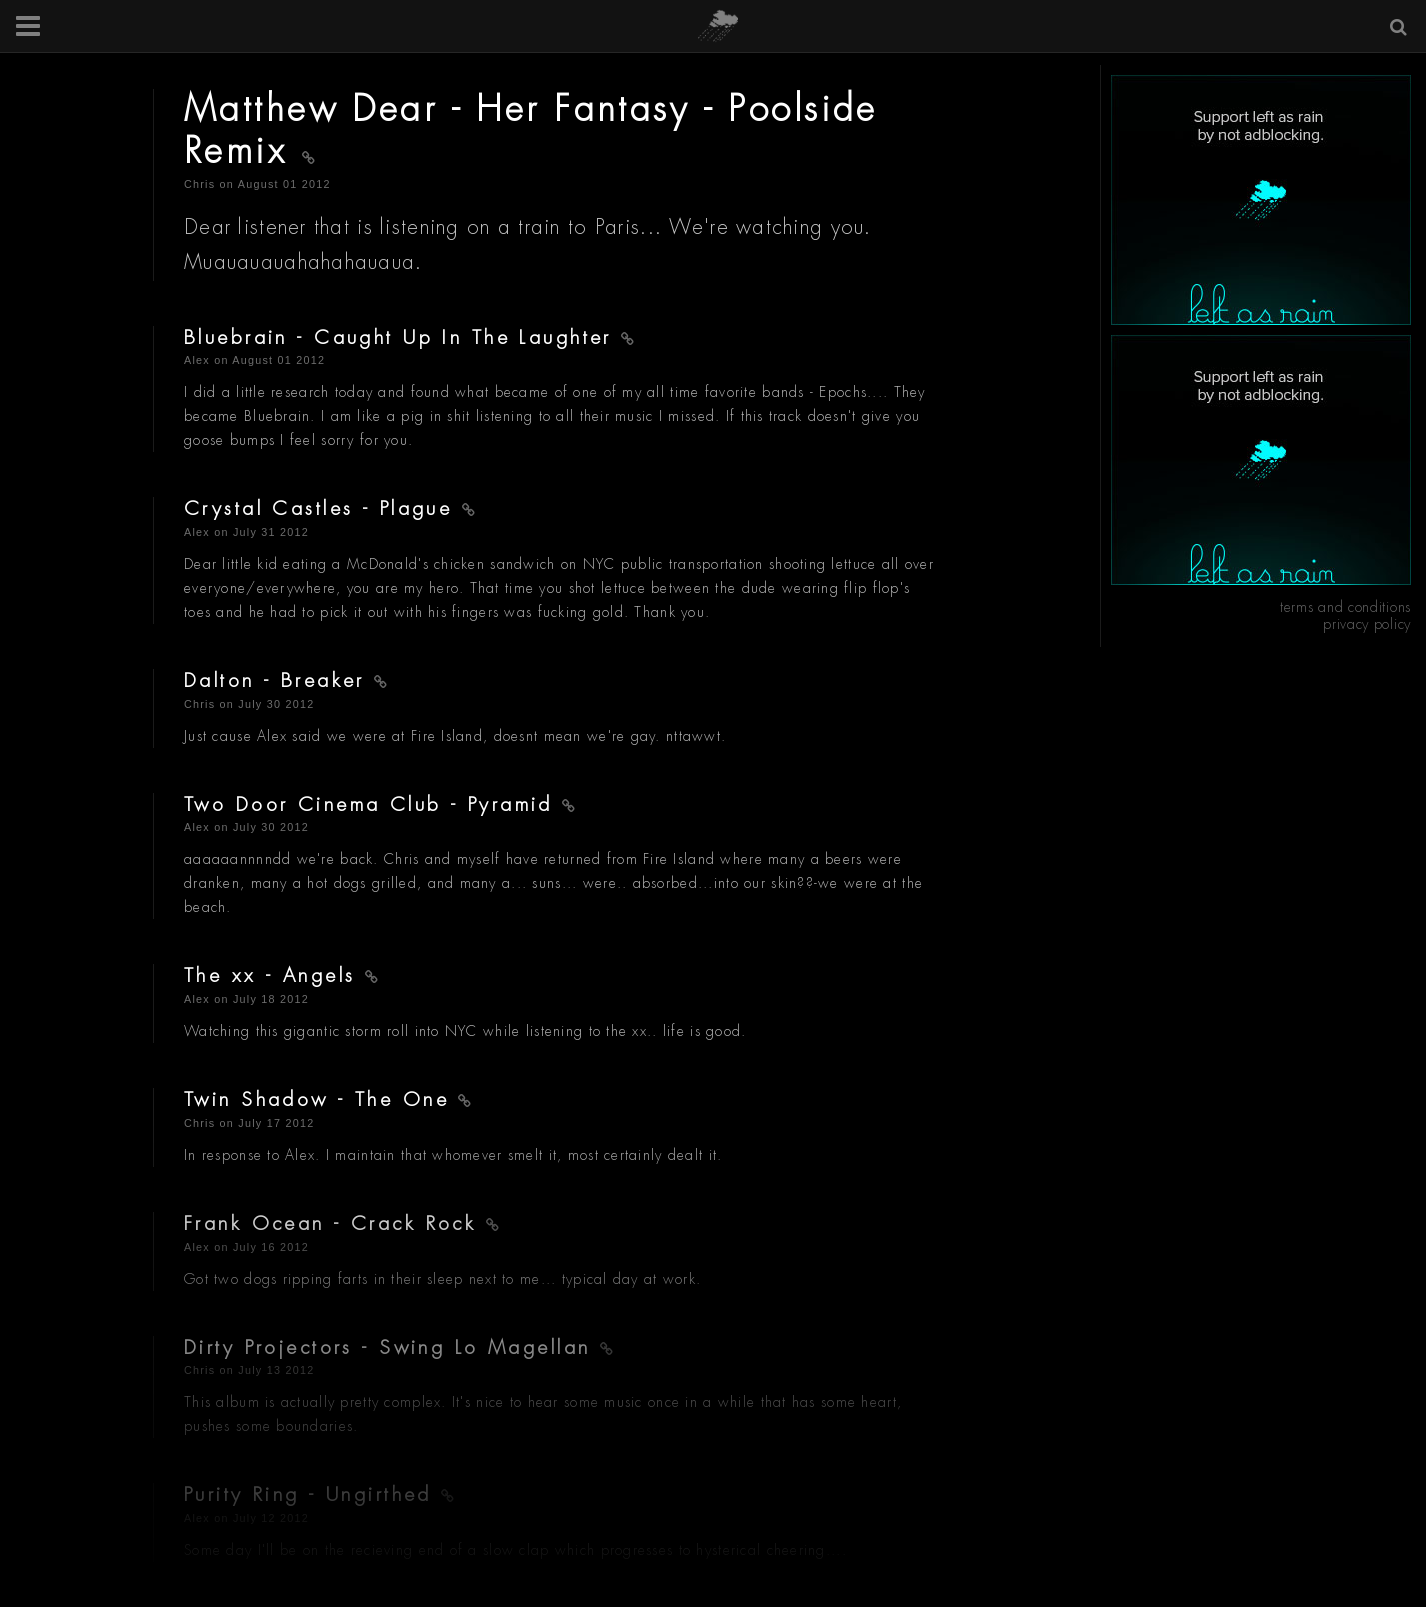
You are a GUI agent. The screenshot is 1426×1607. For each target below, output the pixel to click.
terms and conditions (1345, 607)
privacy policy (1367, 624)
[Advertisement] (1261, 200)
